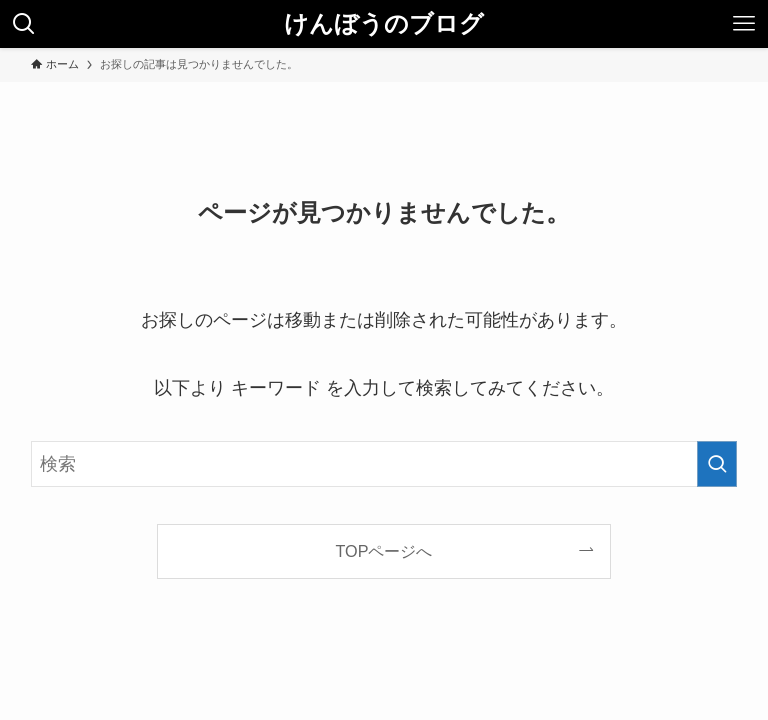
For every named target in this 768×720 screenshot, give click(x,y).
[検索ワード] (384, 464)
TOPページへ (384, 551)
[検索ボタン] (24, 24)
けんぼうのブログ (384, 24)
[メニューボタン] (744, 24)
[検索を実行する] (717, 464)
